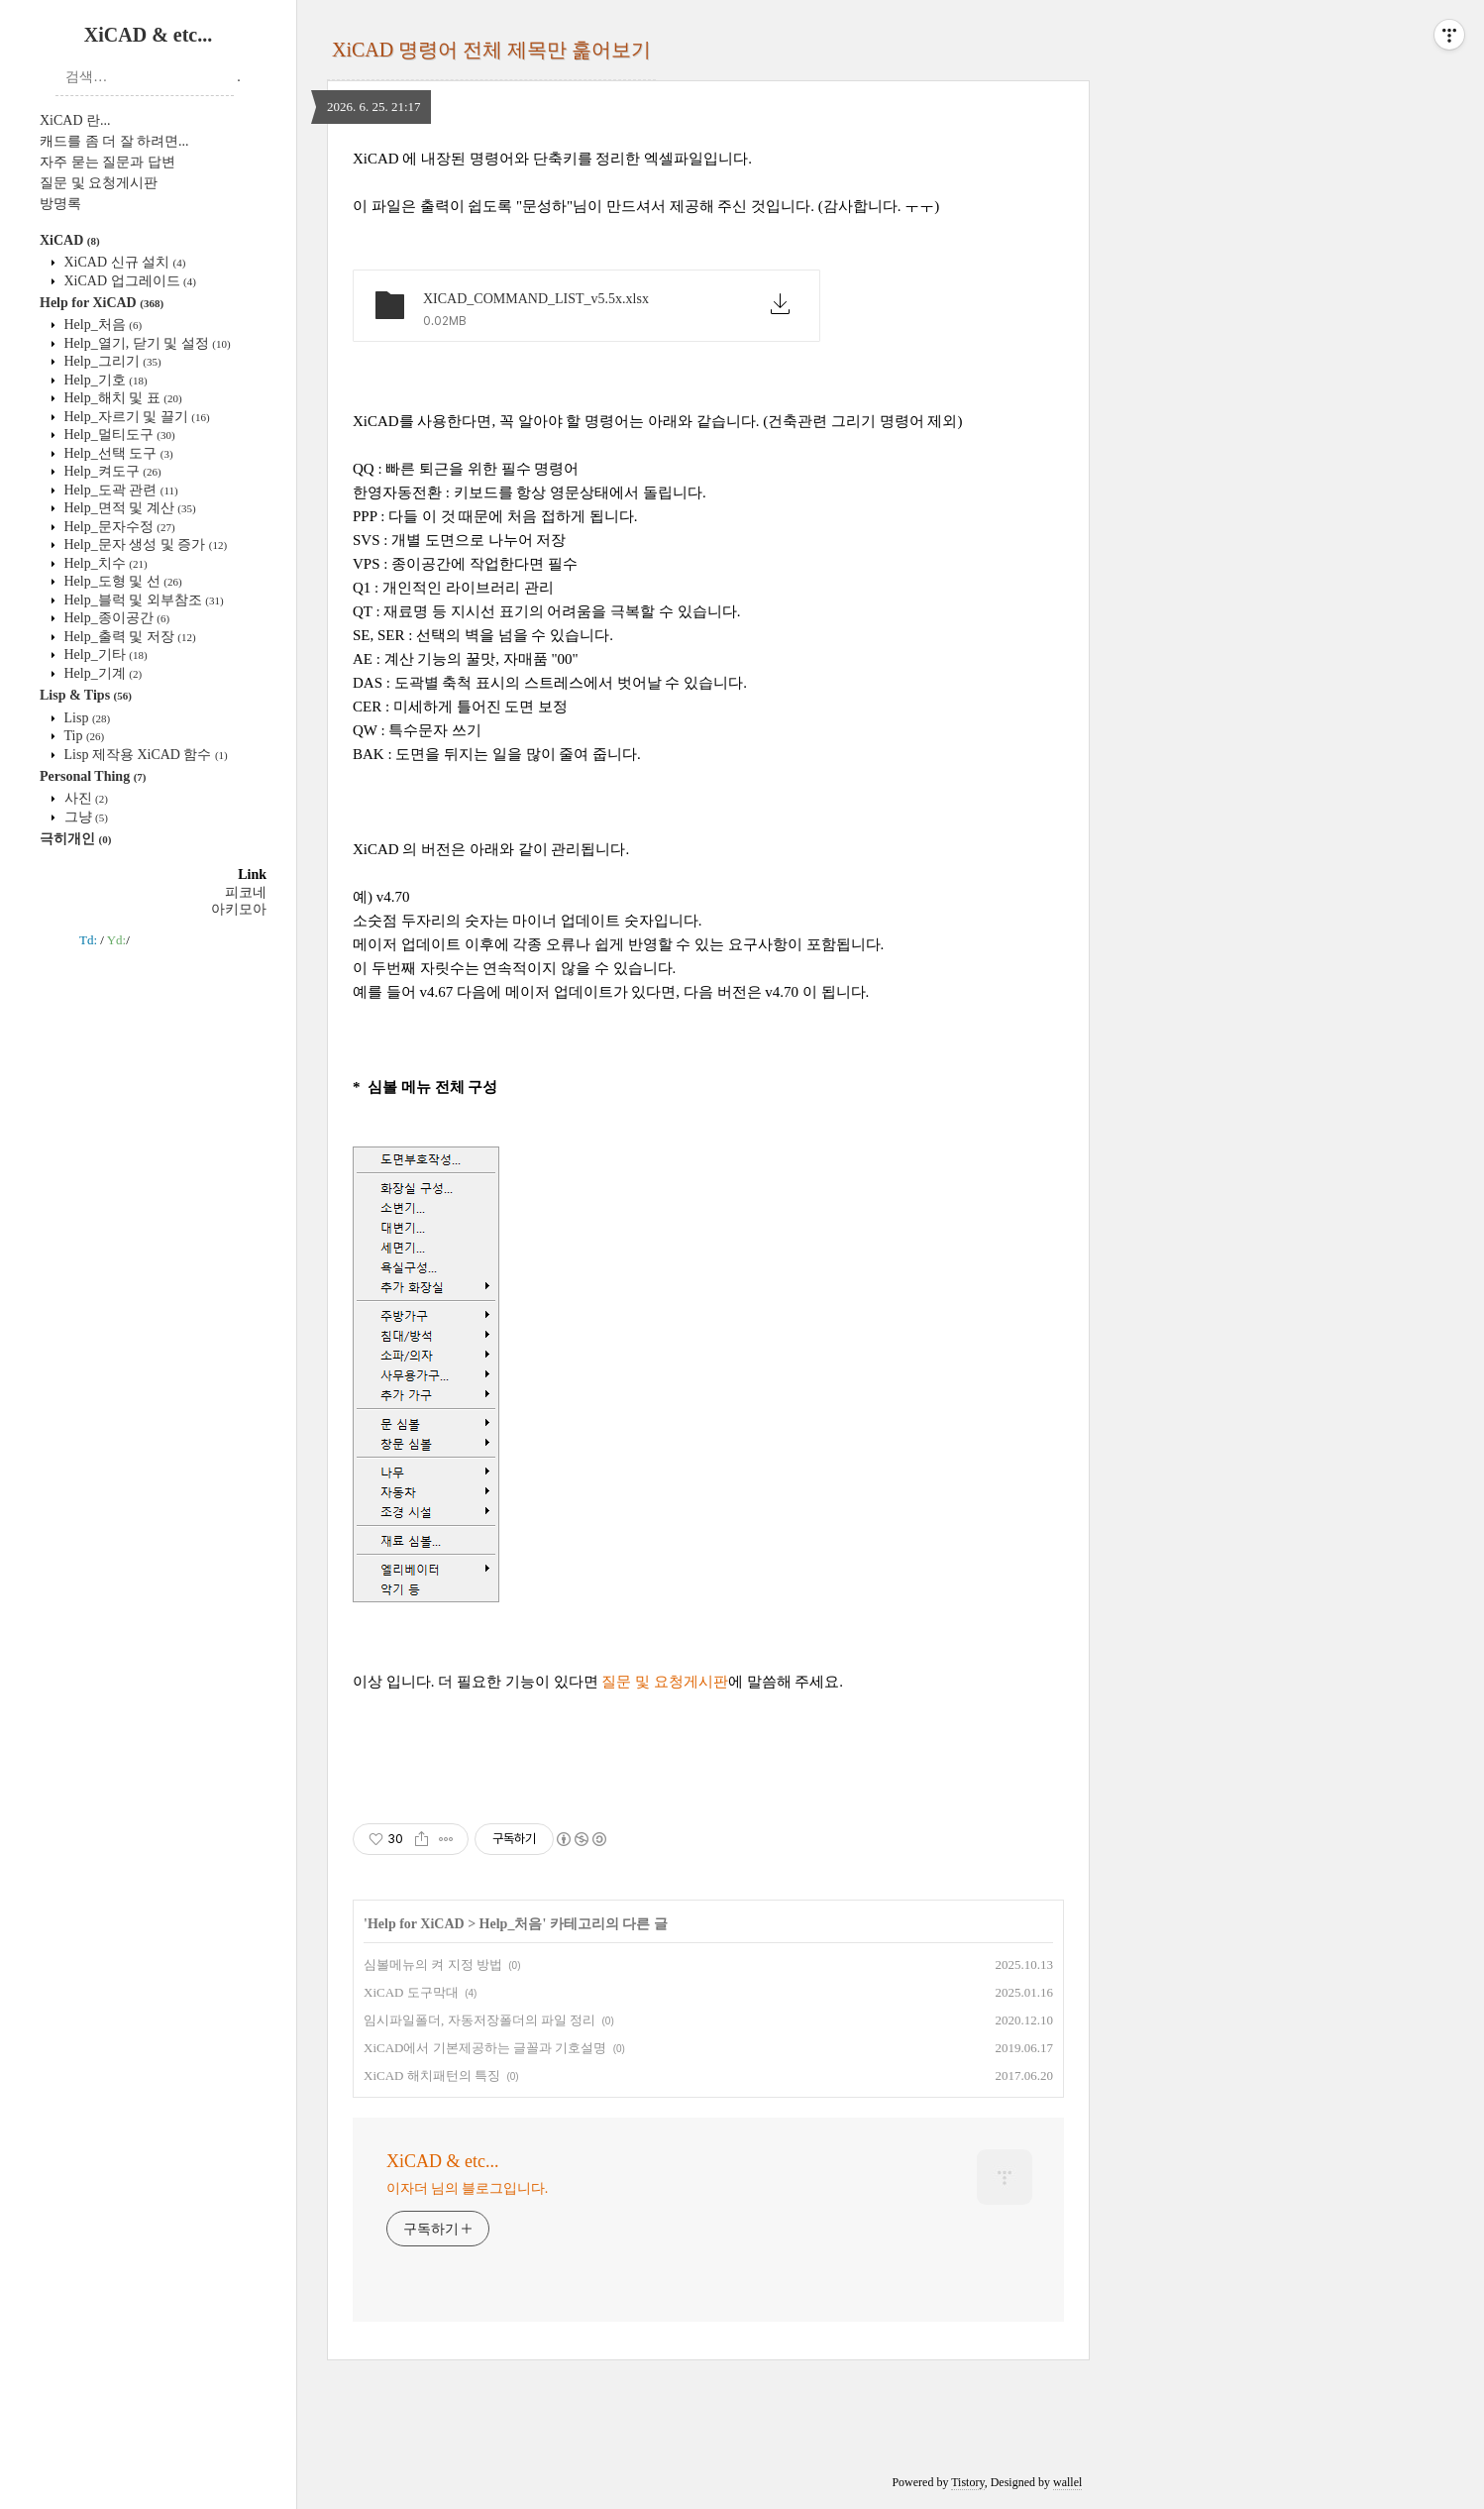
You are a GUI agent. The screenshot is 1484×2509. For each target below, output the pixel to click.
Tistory (967, 2482)
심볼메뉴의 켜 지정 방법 (433, 1964)
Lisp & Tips (86, 695)
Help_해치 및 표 (121, 397)
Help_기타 (104, 654)
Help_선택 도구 (116, 453)
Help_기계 (101, 673)
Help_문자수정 (117, 526)
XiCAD (70, 240)
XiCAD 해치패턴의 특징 (432, 2075)
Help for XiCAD (101, 302)
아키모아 (238, 909)
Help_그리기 (110, 361)
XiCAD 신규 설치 (122, 262)
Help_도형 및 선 (121, 581)
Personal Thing (93, 776)
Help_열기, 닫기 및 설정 (145, 343)
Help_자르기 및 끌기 (135, 416)
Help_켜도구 (110, 471)
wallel (1067, 2482)
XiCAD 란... (75, 120)
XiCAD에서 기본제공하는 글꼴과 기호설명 (485, 2047)
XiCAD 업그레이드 (128, 280)
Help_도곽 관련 (119, 490)
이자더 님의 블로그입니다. (467, 2188)
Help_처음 (101, 324)
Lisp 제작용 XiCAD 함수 (144, 754)
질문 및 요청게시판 (99, 182)
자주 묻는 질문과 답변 (107, 162)
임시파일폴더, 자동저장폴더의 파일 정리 (479, 2020)
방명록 (60, 203)
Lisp (85, 717)
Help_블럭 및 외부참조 (142, 600)
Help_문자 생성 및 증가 (143, 544)
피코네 (245, 892)
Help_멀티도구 (117, 434)
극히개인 (75, 838)
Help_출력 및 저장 (128, 636)
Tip (82, 735)
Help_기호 (104, 380)
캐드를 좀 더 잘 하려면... (114, 141)
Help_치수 (104, 563)
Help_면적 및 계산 (128, 507)
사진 (84, 798)
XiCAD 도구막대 (411, 1992)
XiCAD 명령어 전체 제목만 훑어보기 (491, 49)
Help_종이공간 (114, 617)
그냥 (84, 817)
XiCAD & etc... (148, 35)
